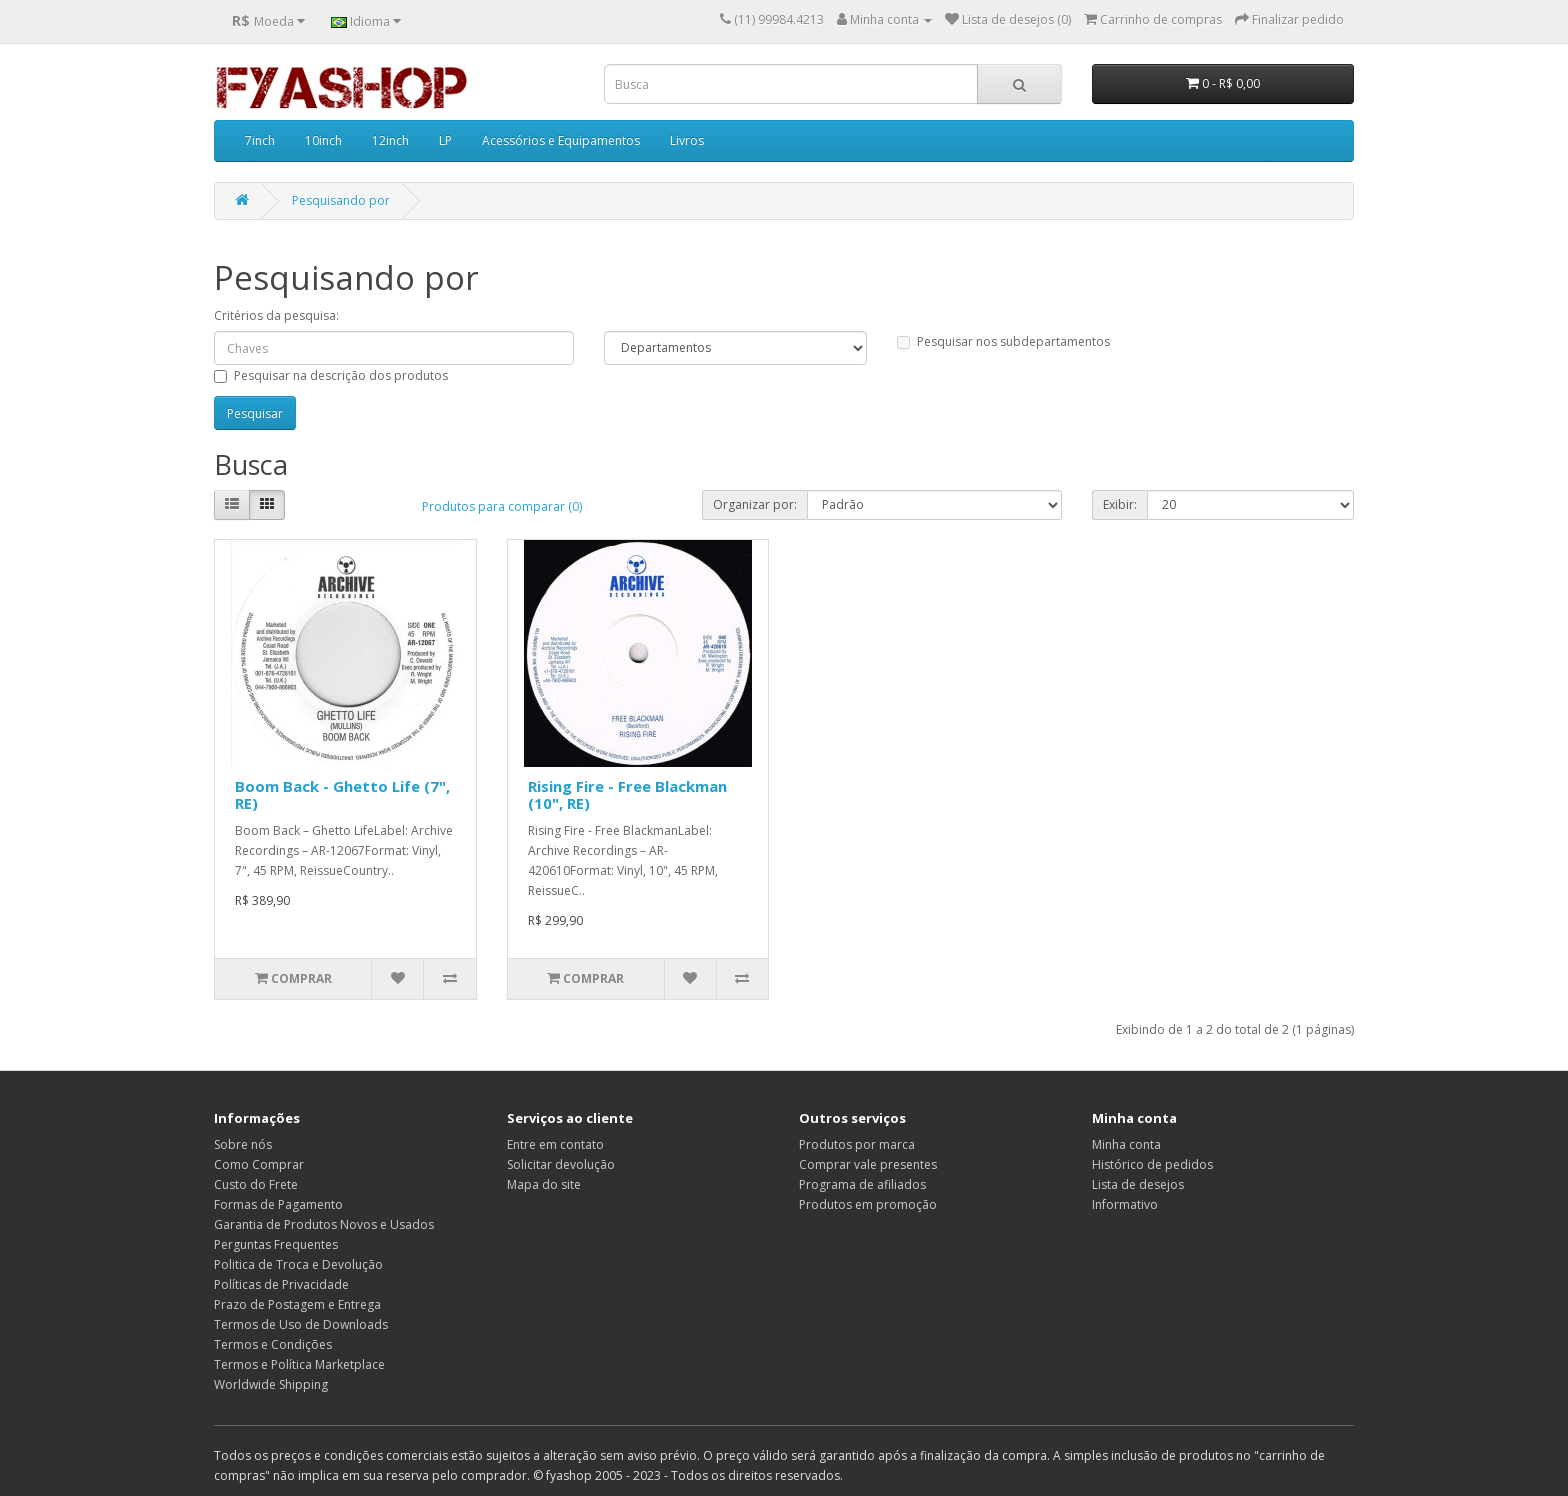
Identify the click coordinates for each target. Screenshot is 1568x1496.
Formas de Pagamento (278, 1204)
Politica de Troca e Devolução (298, 1264)
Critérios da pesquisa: (276, 315)
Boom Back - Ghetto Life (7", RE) (342, 794)
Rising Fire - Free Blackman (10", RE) (627, 794)
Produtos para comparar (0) (502, 506)
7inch (260, 140)
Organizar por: (755, 504)
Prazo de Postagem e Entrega (297, 1304)
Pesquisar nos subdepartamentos (1003, 341)
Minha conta (1126, 1144)
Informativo (1125, 1204)
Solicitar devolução (561, 1164)
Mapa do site (544, 1184)
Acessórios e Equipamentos (561, 140)
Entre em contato (555, 1144)
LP (445, 140)
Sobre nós (243, 1144)
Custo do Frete (256, 1184)
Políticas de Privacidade (281, 1284)
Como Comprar (259, 1164)
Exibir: (1120, 504)
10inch (323, 140)
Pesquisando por (341, 200)
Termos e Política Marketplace (299, 1364)
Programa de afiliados (862, 1184)
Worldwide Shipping (271, 1384)
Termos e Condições (273, 1344)
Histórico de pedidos (1152, 1164)
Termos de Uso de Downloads (301, 1324)
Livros (687, 140)
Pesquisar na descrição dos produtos (331, 375)
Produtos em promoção (868, 1204)
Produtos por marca (857, 1144)
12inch (390, 140)
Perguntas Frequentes (276, 1244)
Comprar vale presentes (868, 1164)
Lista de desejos (1138, 1184)
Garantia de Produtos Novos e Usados (324, 1224)
